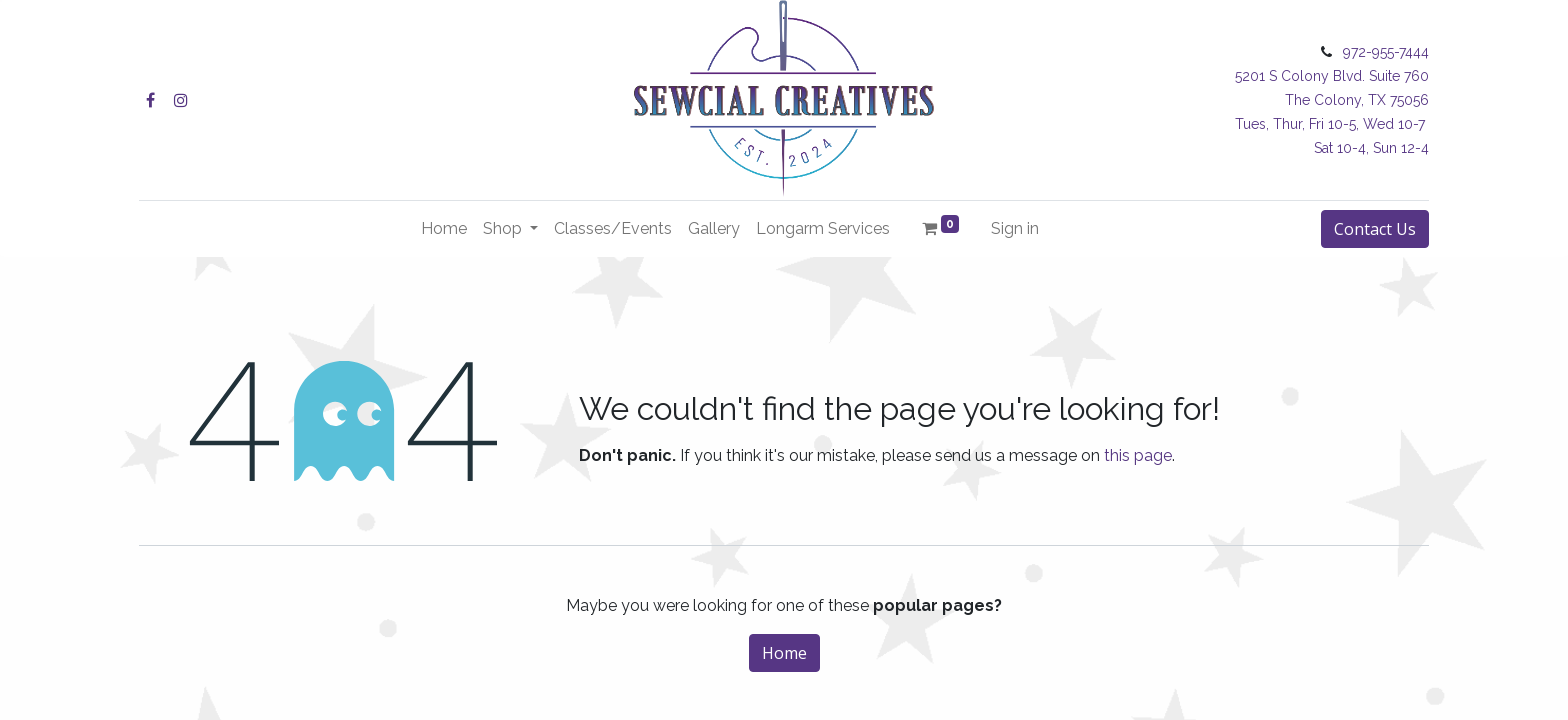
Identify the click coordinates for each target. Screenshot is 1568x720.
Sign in (1015, 228)
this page (1138, 455)
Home (784, 653)
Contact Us (1375, 229)
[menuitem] (444, 229)
